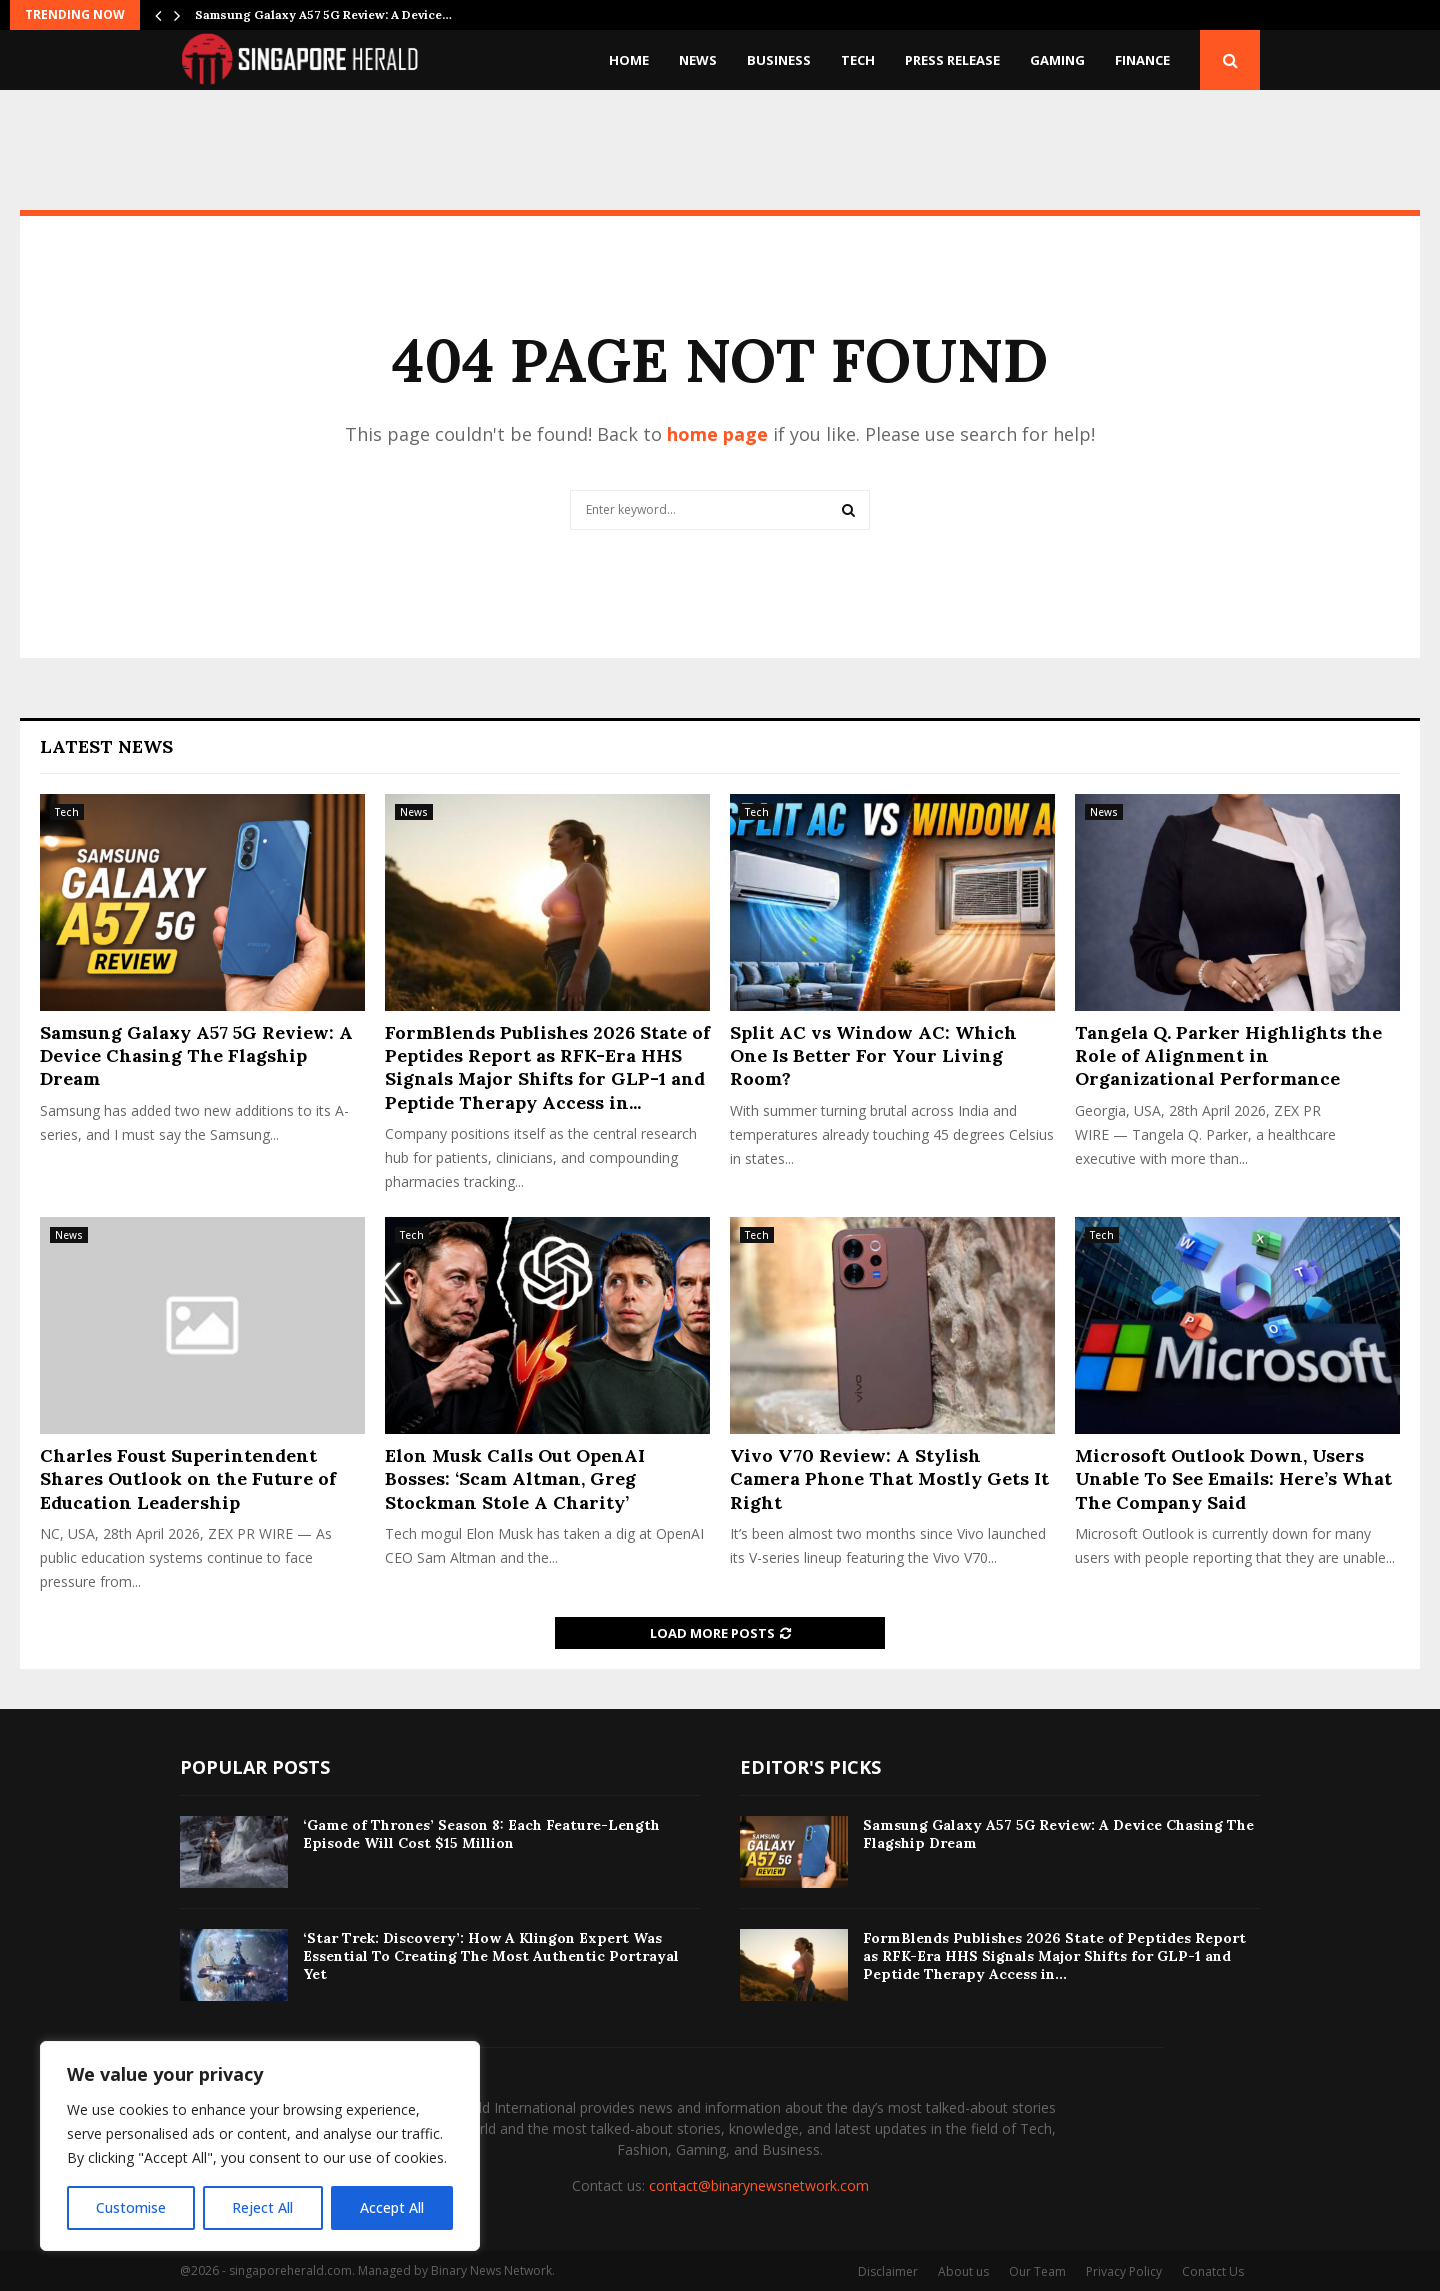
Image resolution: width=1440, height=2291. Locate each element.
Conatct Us (1213, 2271)
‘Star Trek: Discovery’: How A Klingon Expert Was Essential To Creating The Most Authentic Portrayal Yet (491, 1956)
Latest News (106, 746)
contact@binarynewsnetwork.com (759, 2185)
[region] (260, 2146)
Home (629, 60)
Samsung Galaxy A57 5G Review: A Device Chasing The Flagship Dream (196, 1056)
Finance (1142, 60)
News (698, 60)
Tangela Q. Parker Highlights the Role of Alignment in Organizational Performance (1228, 1056)
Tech (858, 60)
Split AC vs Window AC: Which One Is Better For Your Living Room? (873, 1056)
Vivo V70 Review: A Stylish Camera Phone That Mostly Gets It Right (889, 1479)
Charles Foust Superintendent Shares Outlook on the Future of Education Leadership (188, 1479)
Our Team (1037, 2271)
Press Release (952, 60)
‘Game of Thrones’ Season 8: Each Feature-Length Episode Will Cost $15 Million (481, 1834)
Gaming (1057, 60)
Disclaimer (888, 2271)
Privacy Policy (1124, 2271)
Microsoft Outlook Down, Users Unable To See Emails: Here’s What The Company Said (1233, 1479)
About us (963, 2271)
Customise (131, 2207)
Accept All (392, 2207)
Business (779, 60)
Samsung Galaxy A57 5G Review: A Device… (323, 14)
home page (717, 434)
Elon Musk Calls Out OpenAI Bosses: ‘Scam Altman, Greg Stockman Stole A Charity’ (515, 1479)
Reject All (262, 2207)
